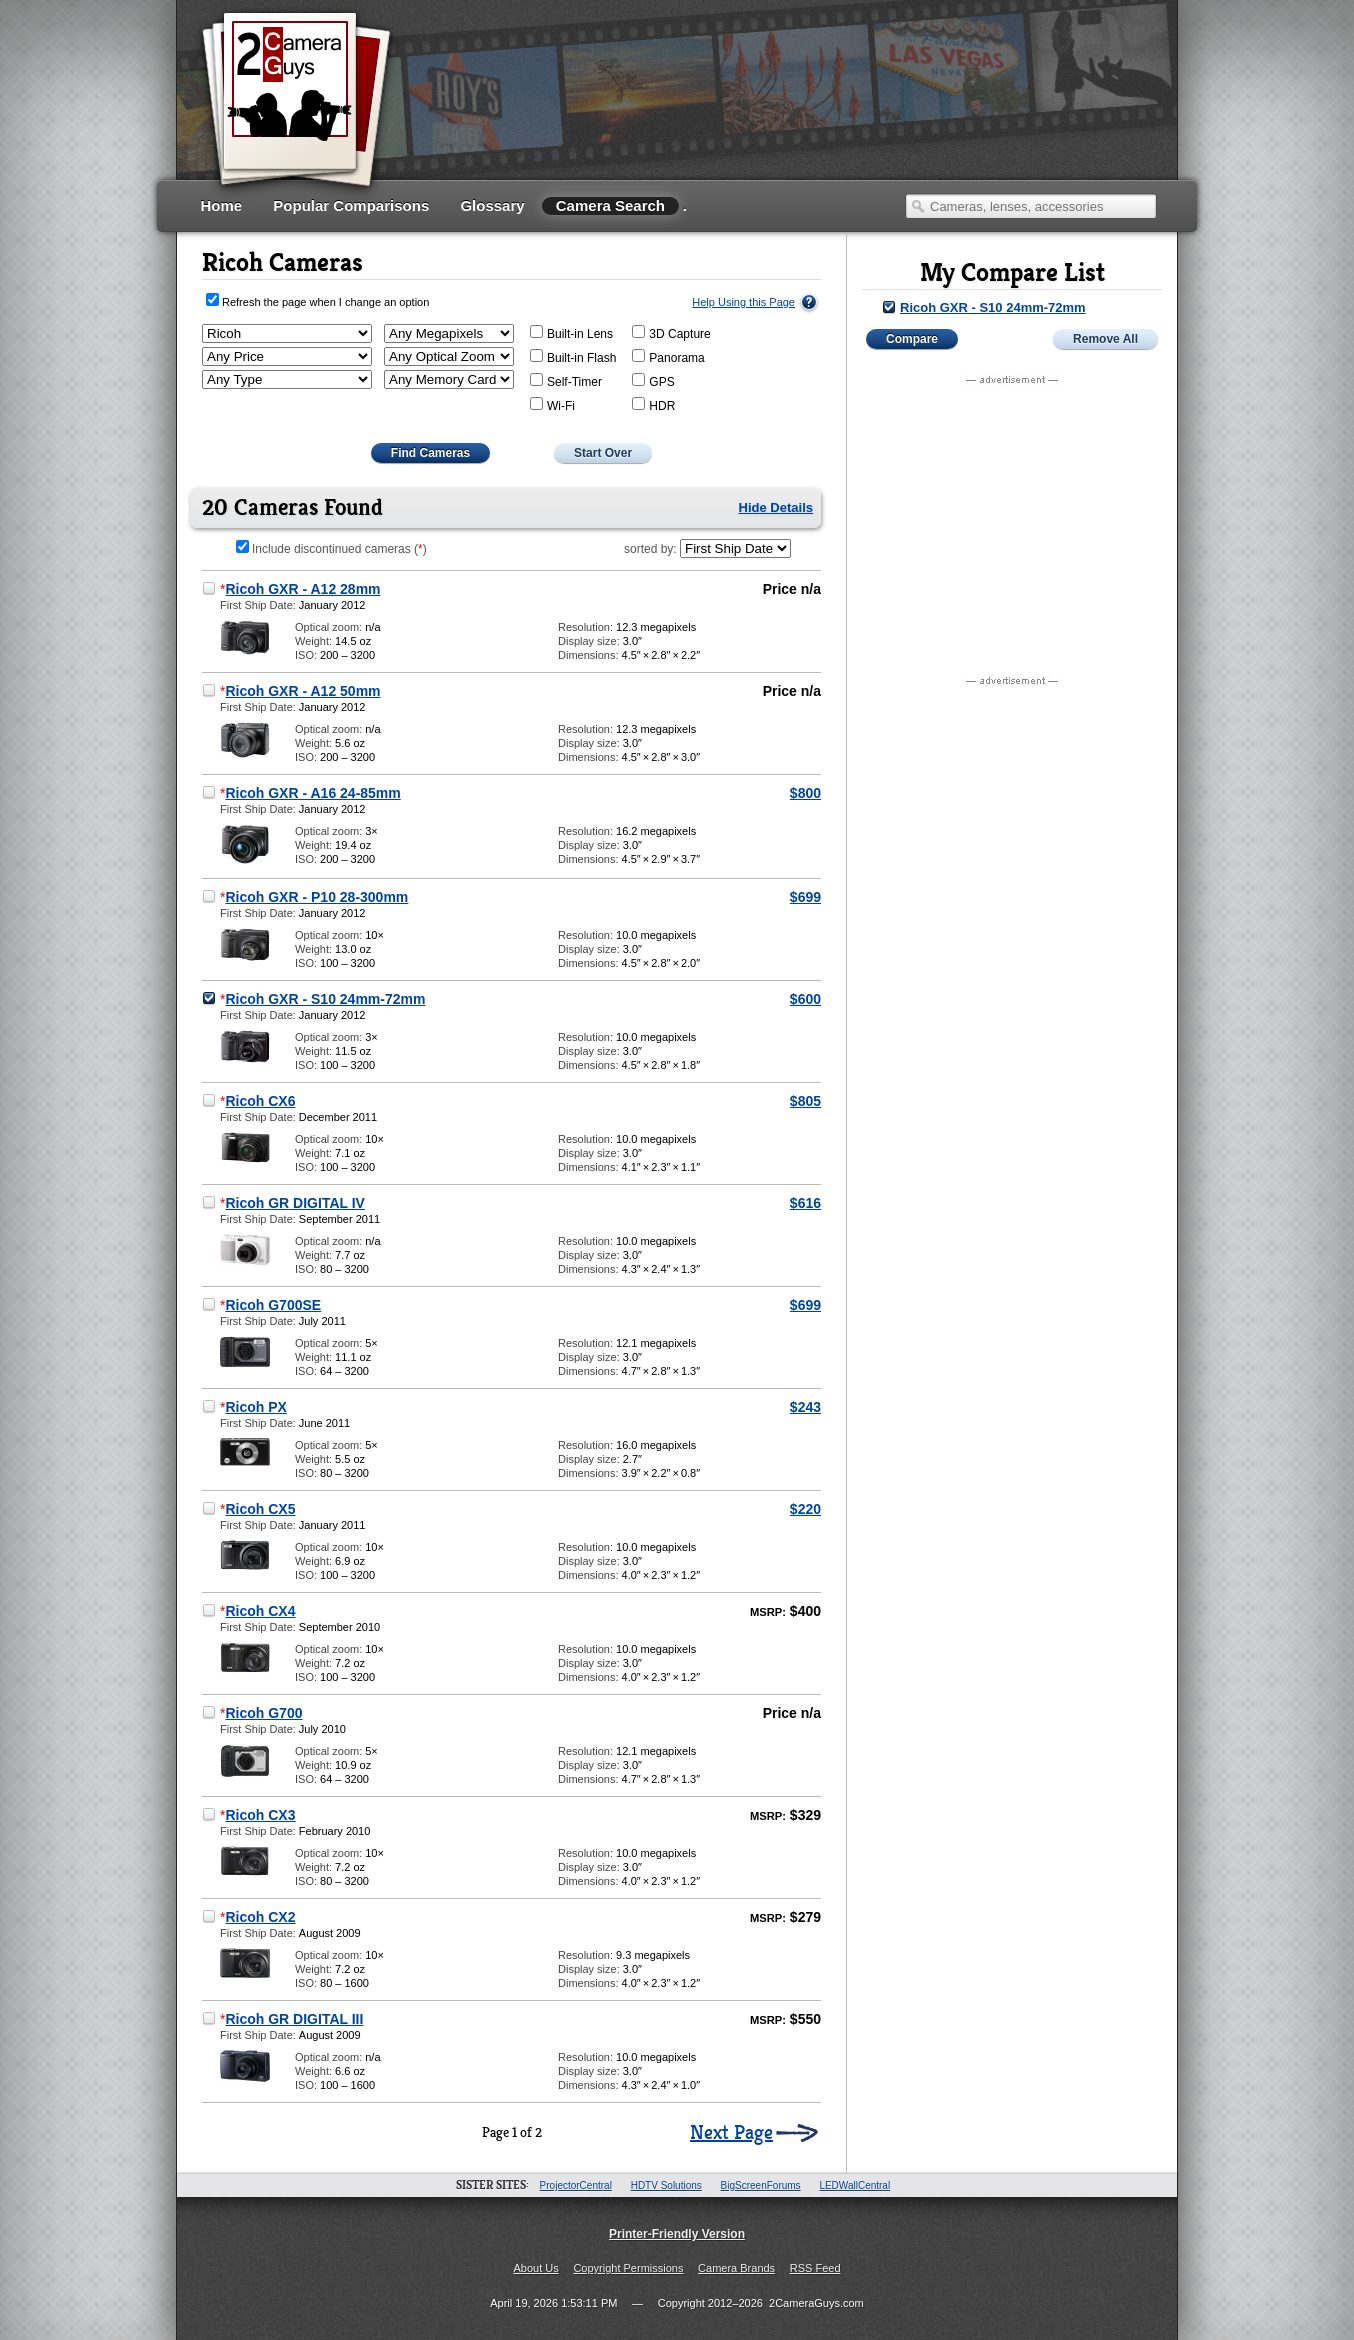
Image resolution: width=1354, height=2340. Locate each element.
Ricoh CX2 (260, 1917)
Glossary (492, 205)
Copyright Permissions (628, 2268)
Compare (912, 339)
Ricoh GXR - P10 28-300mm (316, 897)
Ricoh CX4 (260, 1611)
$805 (805, 1101)
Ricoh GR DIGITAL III (294, 2019)
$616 (805, 1203)
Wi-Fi (552, 405)
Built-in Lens (571, 333)
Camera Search (610, 205)
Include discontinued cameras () (331, 549)
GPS (653, 381)
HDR (653, 405)
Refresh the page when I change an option (325, 302)
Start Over (603, 453)
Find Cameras (430, 453)
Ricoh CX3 (260, 1815)
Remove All (1105, 339)
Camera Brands (736, 2268)
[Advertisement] (793, 115)
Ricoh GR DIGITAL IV (295, 1203)
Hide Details (776, 507)
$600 (805, 999)
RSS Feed (815, 2268)
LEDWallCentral (854, 2185)
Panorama (668, 357)
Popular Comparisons (351, 205)
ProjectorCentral (576, 2185)
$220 (805, 1509)
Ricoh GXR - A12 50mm (302, 691)
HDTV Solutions (666, 2185)
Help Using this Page (743, 302)
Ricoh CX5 (260, 1509)
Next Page (731, 2133)
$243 (805, 1407)
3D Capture (671, 333)
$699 (805, 897)
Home (222, 205)
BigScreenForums (761, 2185)
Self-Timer (566, 381)
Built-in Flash (573, 357)
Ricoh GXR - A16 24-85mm (312, 793)
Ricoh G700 (263, 1713)
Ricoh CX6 (260, 1101)
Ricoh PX (255, 1407)
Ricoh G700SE (273, 1305)
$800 (805, 793)
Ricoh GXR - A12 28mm (302, 589)
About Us (535, 2268)
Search (918, 206)
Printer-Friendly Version (677, 2234)
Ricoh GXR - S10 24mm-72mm (325, 999)
